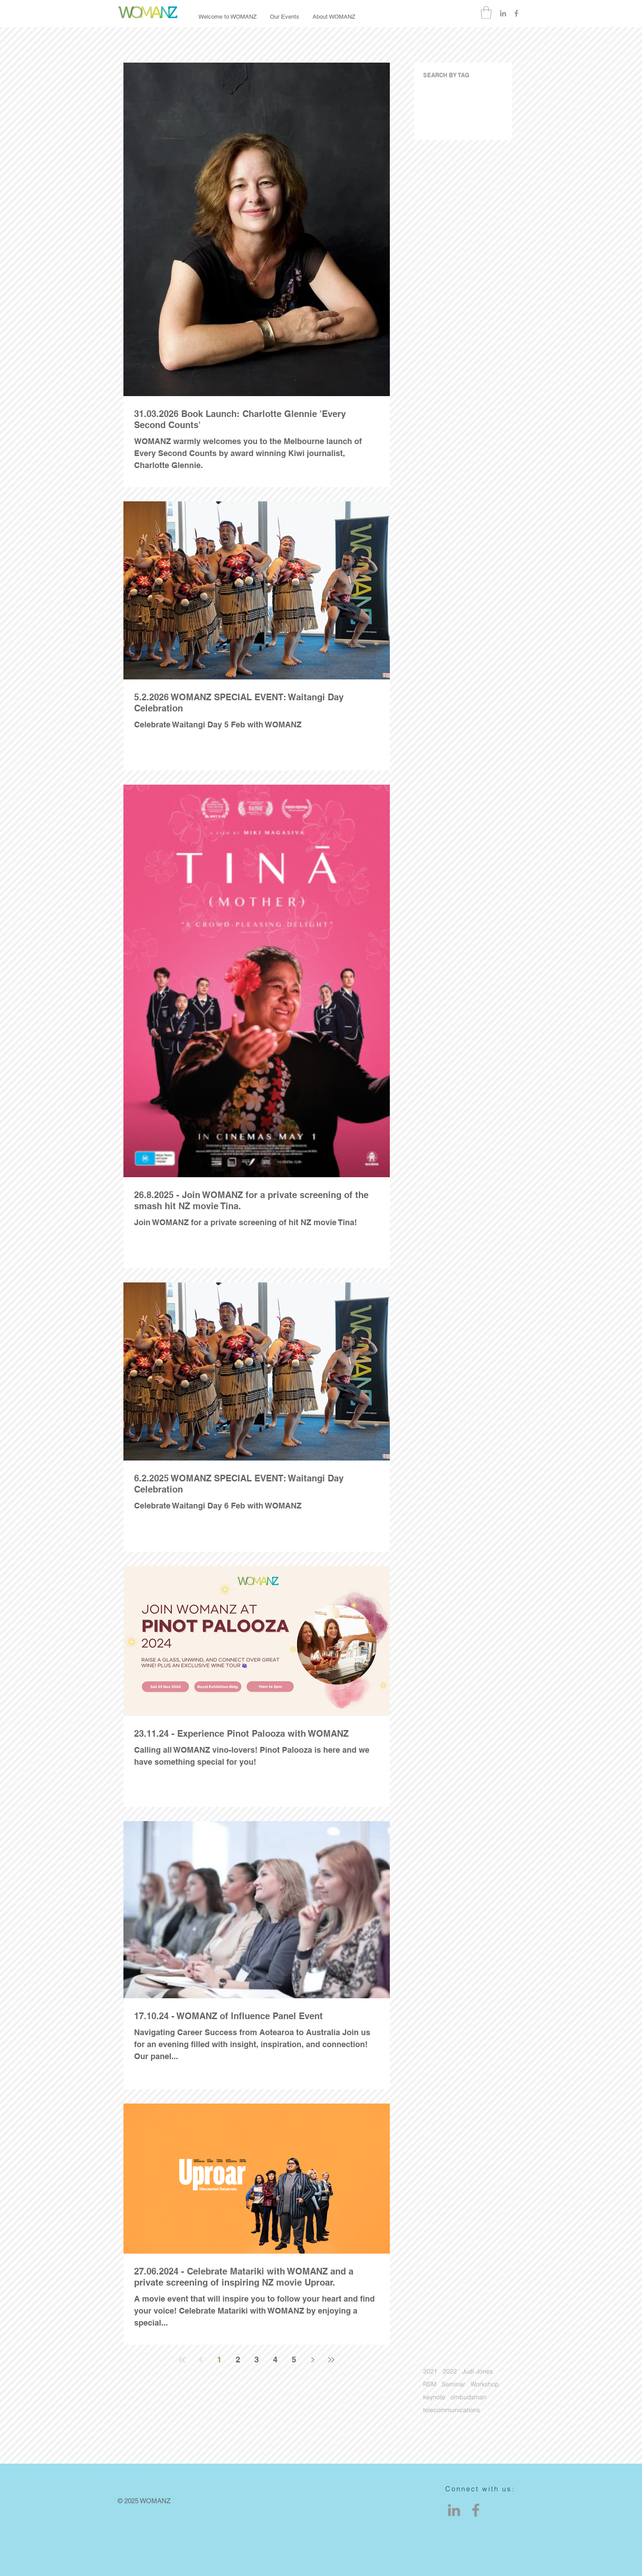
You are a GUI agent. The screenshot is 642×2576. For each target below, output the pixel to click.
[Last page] (331, 2360)
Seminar (453, 2384)
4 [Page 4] (275, 2359)
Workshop (485, 2384)
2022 (450, 2371)
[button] (486, 12)
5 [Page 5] (294, 2359)
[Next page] (313, 2360)
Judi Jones (477, 2371)
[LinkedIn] (454, 2510)
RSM (429, 2384)
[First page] (182, 2360)
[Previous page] (201, 2360)
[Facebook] (475, 2510)
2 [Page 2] (238, 2359)
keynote (434, 2397)
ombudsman (469, 2397)
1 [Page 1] (219, 2359)
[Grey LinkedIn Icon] (503, 13)
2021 (430, 2371)
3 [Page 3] (256, 2359)
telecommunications (451, 2410)
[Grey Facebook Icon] (516, 13)
